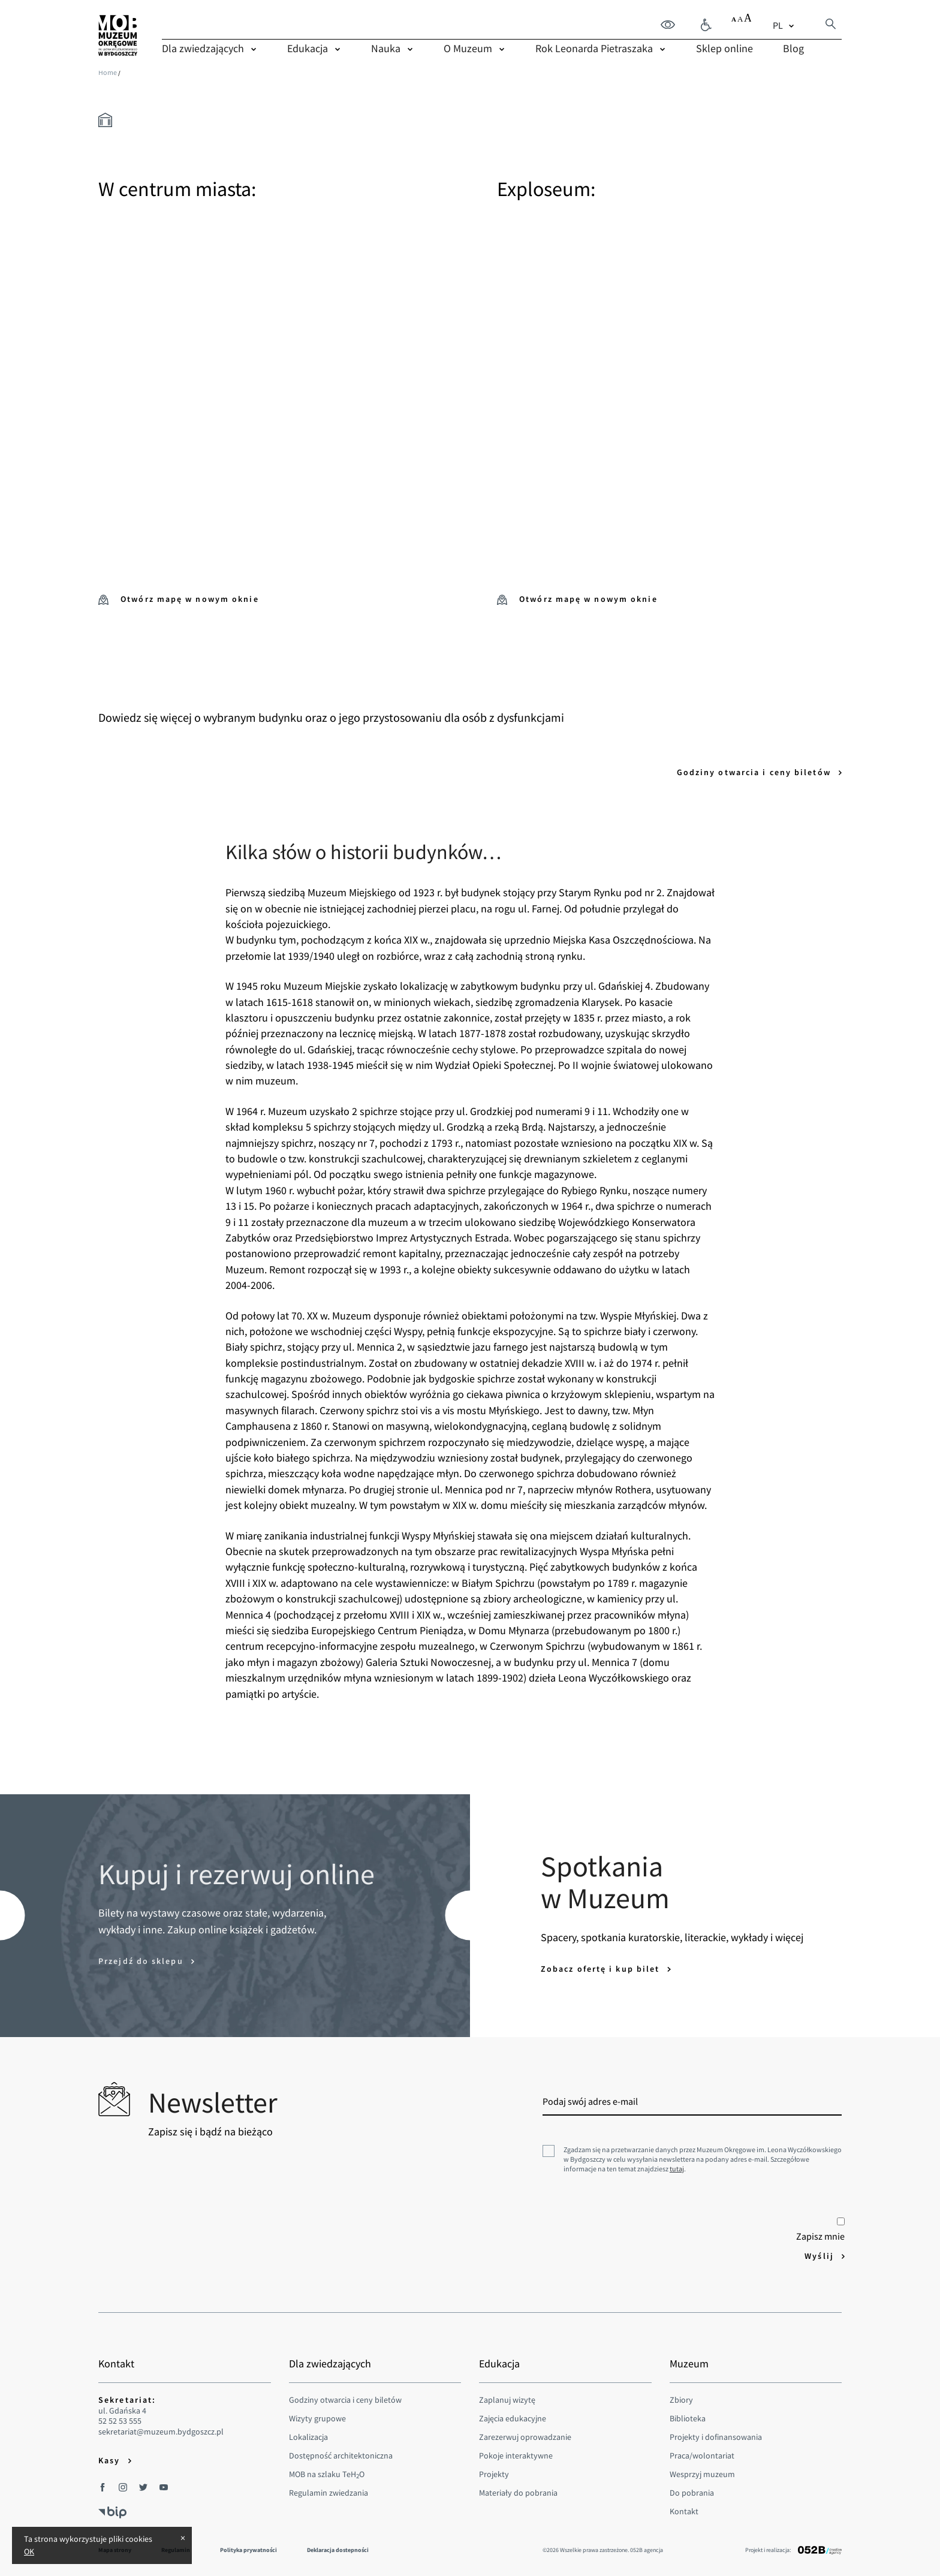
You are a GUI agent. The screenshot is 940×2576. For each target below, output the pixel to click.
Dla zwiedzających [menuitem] (203, 48)
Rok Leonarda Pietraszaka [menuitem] (594, 48)
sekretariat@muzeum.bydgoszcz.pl (161, 2432)
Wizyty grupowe (317, 2418)
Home (107, 72)
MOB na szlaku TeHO (326, 2474)
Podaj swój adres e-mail (590, 2101)
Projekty (494, 2474)
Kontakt (684, 2511)
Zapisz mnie (820, 2230)
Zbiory (681, 2399)
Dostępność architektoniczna (341, 2455)
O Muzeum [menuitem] (468, 48)
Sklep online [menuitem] (724, 48)
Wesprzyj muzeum (702, 2474)
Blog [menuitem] (793, 48)
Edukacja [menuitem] (307, 48)
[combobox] (785, 25)
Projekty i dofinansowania (716, 2437)
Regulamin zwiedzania (328, 2492)
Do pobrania (692, 2492)
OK (29, 2551)
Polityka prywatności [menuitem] (248, 2550)
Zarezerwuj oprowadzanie (525, 2437)
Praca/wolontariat (702, 2455)
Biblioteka (688, 2418)
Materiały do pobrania (518, 2492)
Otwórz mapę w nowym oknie (178, 599)
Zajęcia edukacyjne (512, 2418)
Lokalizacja (308, 2437)
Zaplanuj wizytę (507, 2399)
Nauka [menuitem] (385, 48)
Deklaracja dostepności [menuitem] (338, 2550)
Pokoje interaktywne (516, 2455)
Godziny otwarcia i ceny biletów (755, 772)
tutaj (677, 2168)
